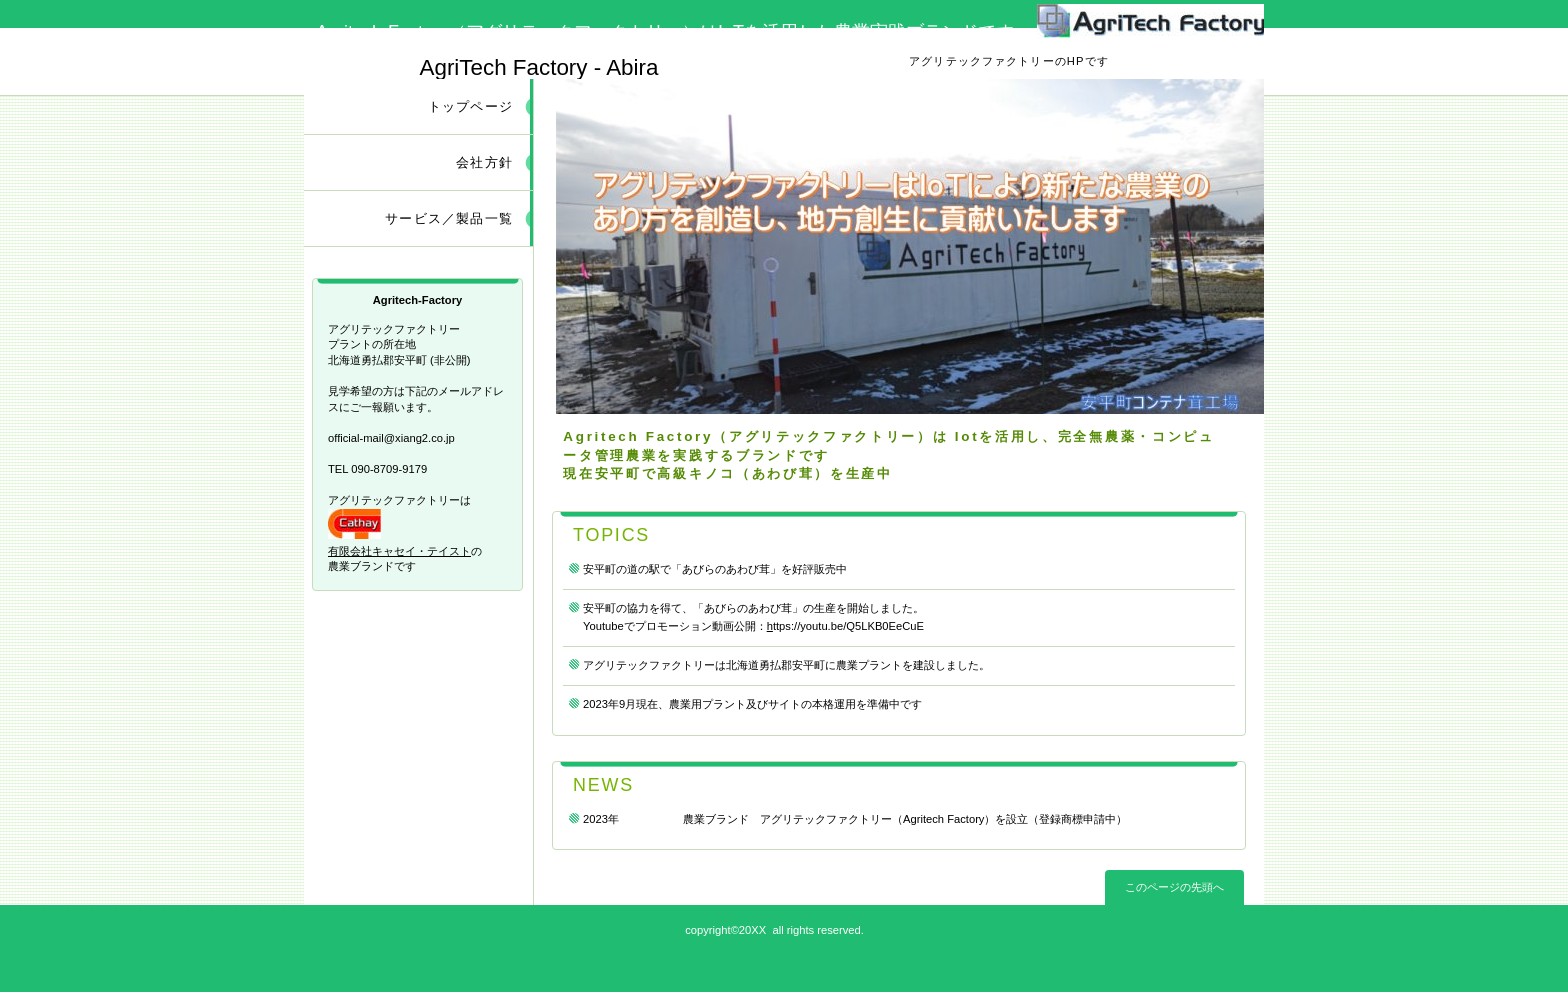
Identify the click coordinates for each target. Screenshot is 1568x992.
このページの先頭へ (1174, 887)
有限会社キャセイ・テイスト (399, 551)
